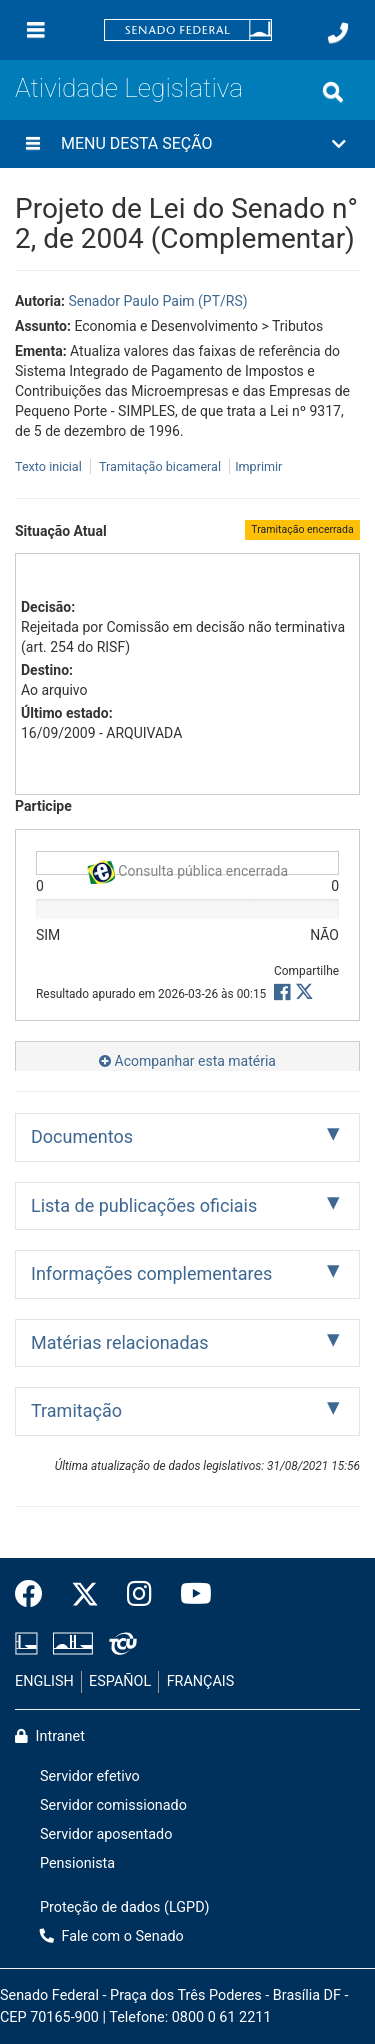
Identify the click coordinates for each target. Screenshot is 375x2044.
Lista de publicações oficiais (144, 1205)
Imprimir (258, 466)
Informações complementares (151, 1273)
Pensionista (77, 1863)
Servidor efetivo (90, 1776)
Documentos (82, 1136)
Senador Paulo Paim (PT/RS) (157, 301)
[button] (187, 144)
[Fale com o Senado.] (338, 33)
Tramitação (76, 1410)
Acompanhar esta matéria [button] (187, 1061)
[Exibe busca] (333, 92)
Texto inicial (50, 466)
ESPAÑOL (120, 1681)
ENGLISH (44, 1681)
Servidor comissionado (113, 1805)
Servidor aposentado (106, 1834)
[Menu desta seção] (33, 144)
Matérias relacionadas (120, 1342)
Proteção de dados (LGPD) (125, 1907)
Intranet (50, 1736)
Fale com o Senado (112, 1936)
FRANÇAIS (201, 1681)
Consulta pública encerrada (187, 867)
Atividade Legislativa (129, 88)
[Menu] (36, 30)
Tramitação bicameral (160, 466)
